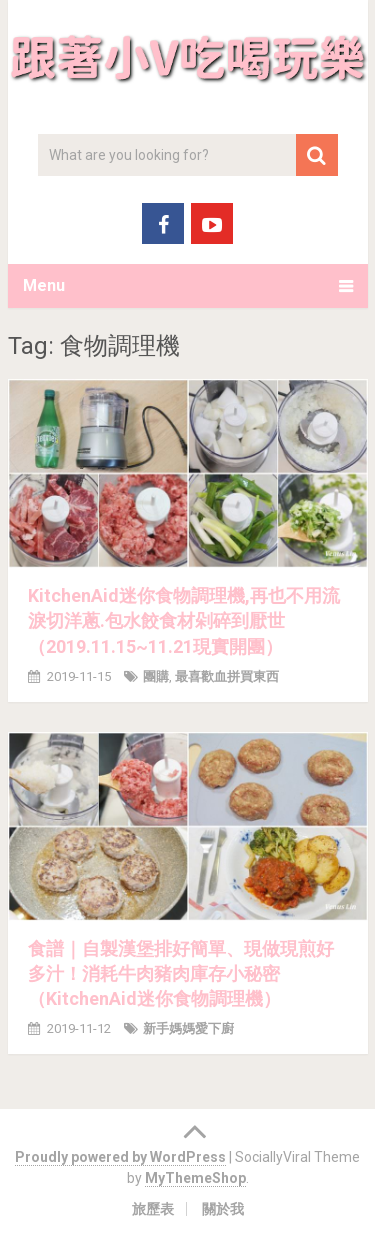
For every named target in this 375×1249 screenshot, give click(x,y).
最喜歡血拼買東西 (227, 676)
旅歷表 (153, 1209)
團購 (156, 676)
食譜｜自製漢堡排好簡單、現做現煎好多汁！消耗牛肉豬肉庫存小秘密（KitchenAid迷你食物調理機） (181, 973)
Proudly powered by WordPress (120, 1157)
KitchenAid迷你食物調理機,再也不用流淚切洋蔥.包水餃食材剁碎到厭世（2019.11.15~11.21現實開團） (184, 620)
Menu (44, 285)
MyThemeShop (195, 1178)
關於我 (223, 1209)
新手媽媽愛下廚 (188, 1028)
